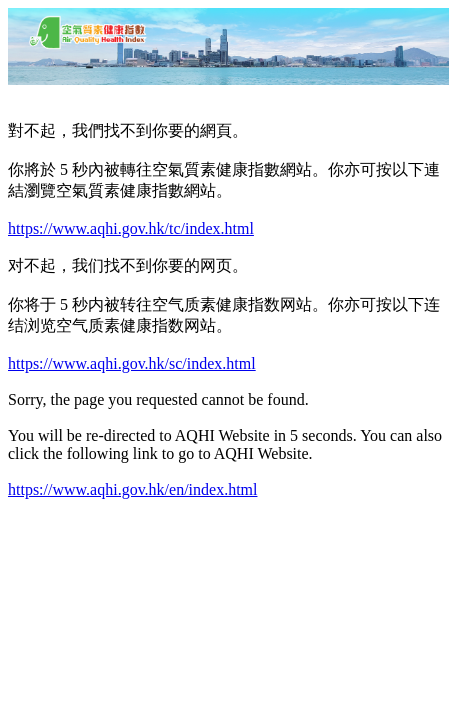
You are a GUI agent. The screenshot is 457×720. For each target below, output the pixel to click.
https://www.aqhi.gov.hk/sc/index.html (132, 363)
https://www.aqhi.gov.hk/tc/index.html (131, 228)
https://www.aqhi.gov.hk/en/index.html (132, 489)
